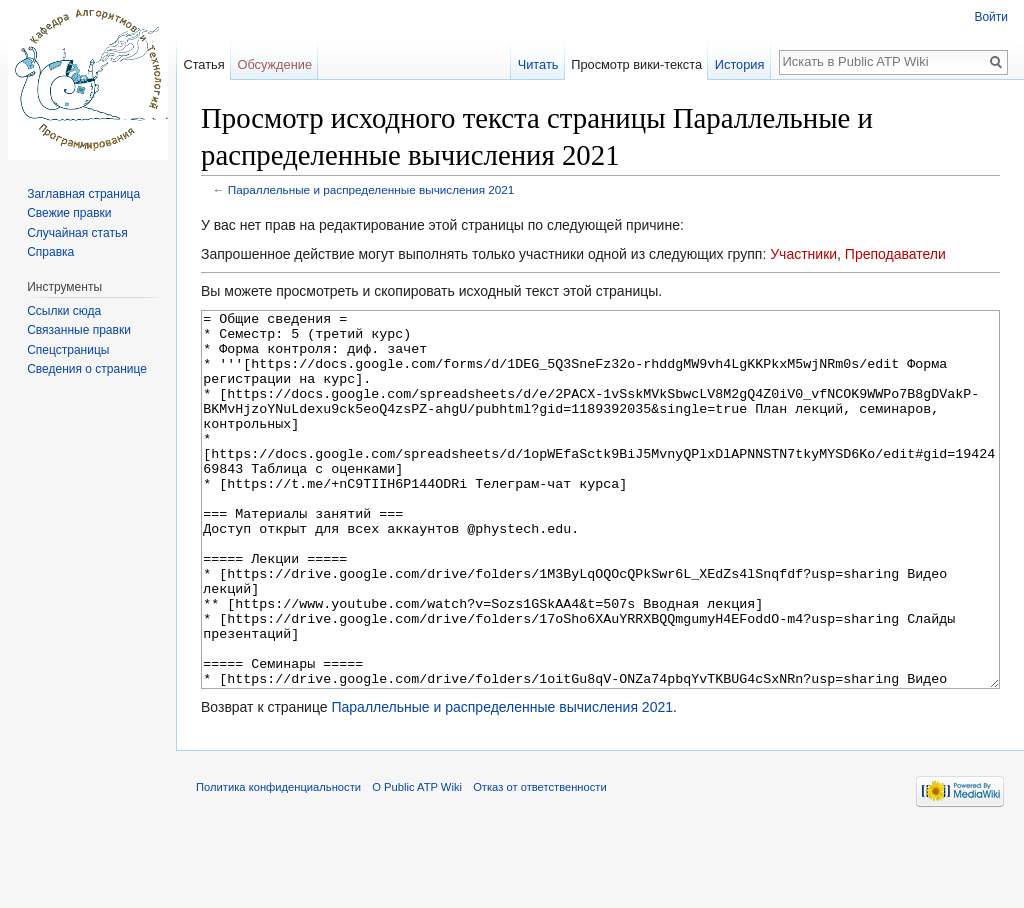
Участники (803, 254)
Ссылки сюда (64, 311)
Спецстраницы (68, 350)
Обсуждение (274, 64)
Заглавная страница (83, 194)
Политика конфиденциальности (278, 862)
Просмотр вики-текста (636, 64)
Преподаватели (895, 254)
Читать (538, 64)
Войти (991, 17)
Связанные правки (79, 330)
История (740, 64)
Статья (203, 64)
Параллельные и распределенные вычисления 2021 (371, 189)
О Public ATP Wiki (417, 862)
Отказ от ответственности (540, 862)
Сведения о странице (87, 369)
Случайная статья (77, 233)
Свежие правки (69, 213)
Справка (50, 252)
